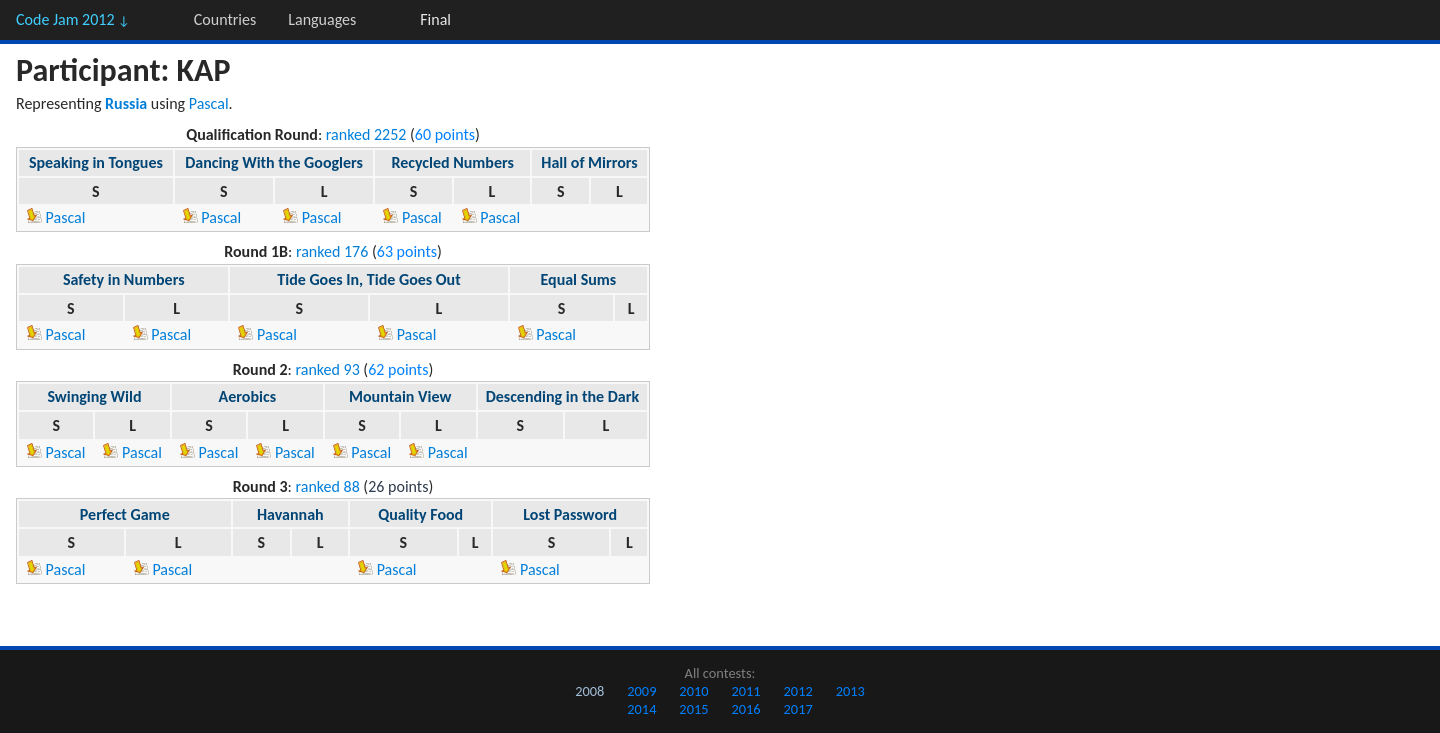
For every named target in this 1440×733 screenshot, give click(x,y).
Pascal (209, 103)
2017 (798, 709)
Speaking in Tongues (96, 162)
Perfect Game (125, 514)
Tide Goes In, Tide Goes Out (368, 279)
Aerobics (247, 396)
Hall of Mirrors (589, 162)
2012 (798, 691)
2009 (641, 691)
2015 (693, 709)
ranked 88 (327, 486)
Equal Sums (578, 279)
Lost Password (570, 514)
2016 (745, 709)
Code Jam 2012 (73, 19)
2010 (693, 691)
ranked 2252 (366, 134)
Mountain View (400, 396)
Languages (322, 19)
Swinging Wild (94, 396)
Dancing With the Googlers (274, 162)
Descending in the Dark (562, 396)
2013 (850, 691)
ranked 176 (332, 251)
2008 (589, 691)
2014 (641, 709)
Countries (225, 19)
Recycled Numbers (452, 162)
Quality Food (420, 514)
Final (435, 19)
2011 (745, 691)
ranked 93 (327, 369)
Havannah (290, 514)
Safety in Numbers (124, 279)
